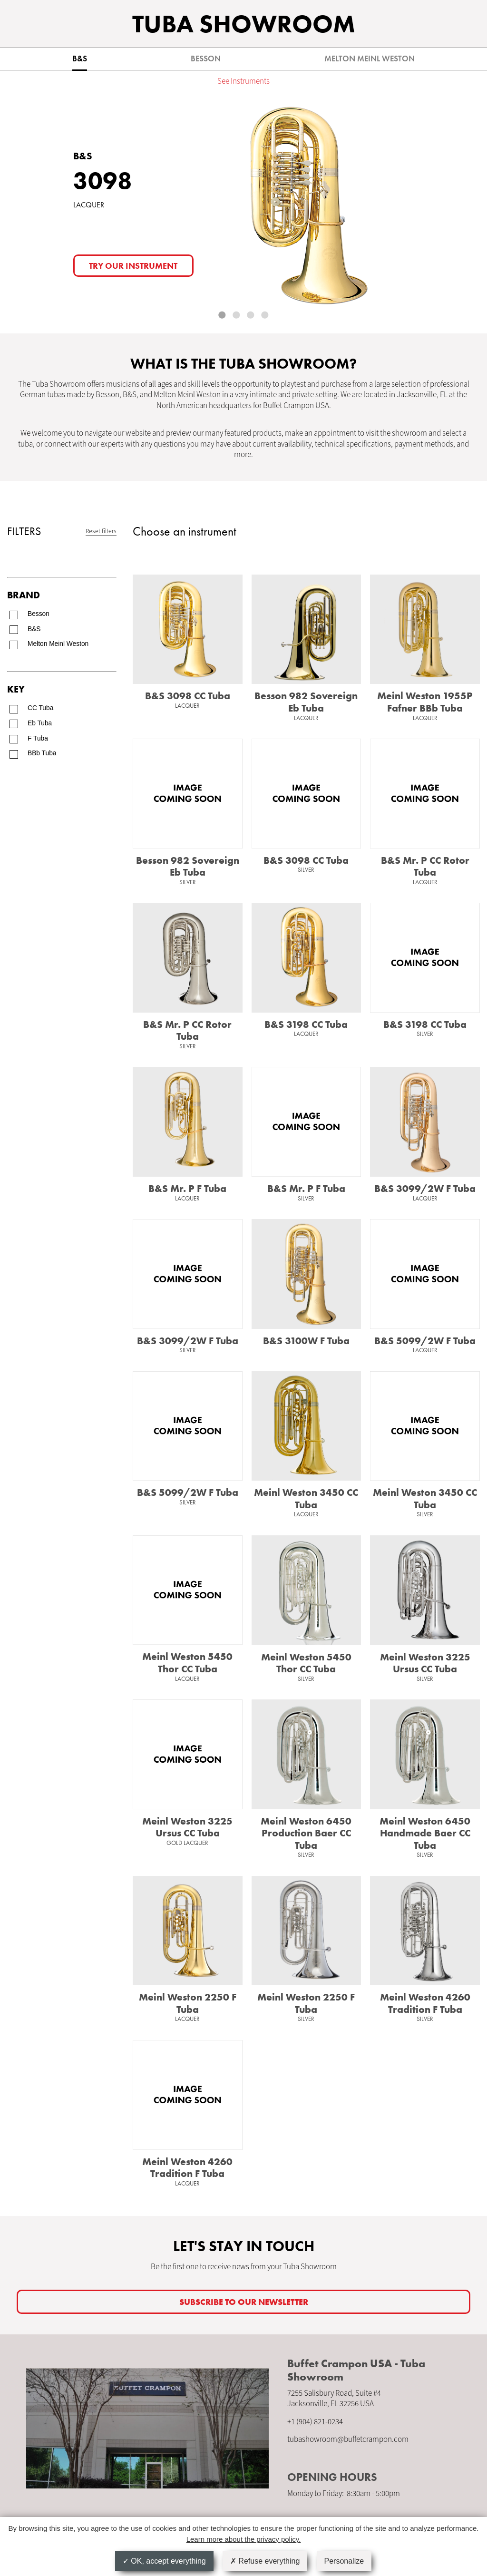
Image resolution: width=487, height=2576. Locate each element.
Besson (206, 58)
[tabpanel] (243, 213)
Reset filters (101, 531)
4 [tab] (265, 316)
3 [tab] (251, 316)
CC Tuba (40, 708)
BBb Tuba (42, 753)
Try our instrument (133, 265)
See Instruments (243, 81)
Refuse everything (265, 2561)
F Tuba (38, 738)
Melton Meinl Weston (369, 58)
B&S (79, 58)
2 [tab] (237, 316)
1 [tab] (222, 316)
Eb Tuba (40, 723)
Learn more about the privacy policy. (243, 2539)
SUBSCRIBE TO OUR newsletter (243, 2301)
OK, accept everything (164, 2561)
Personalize (344, 2561)
